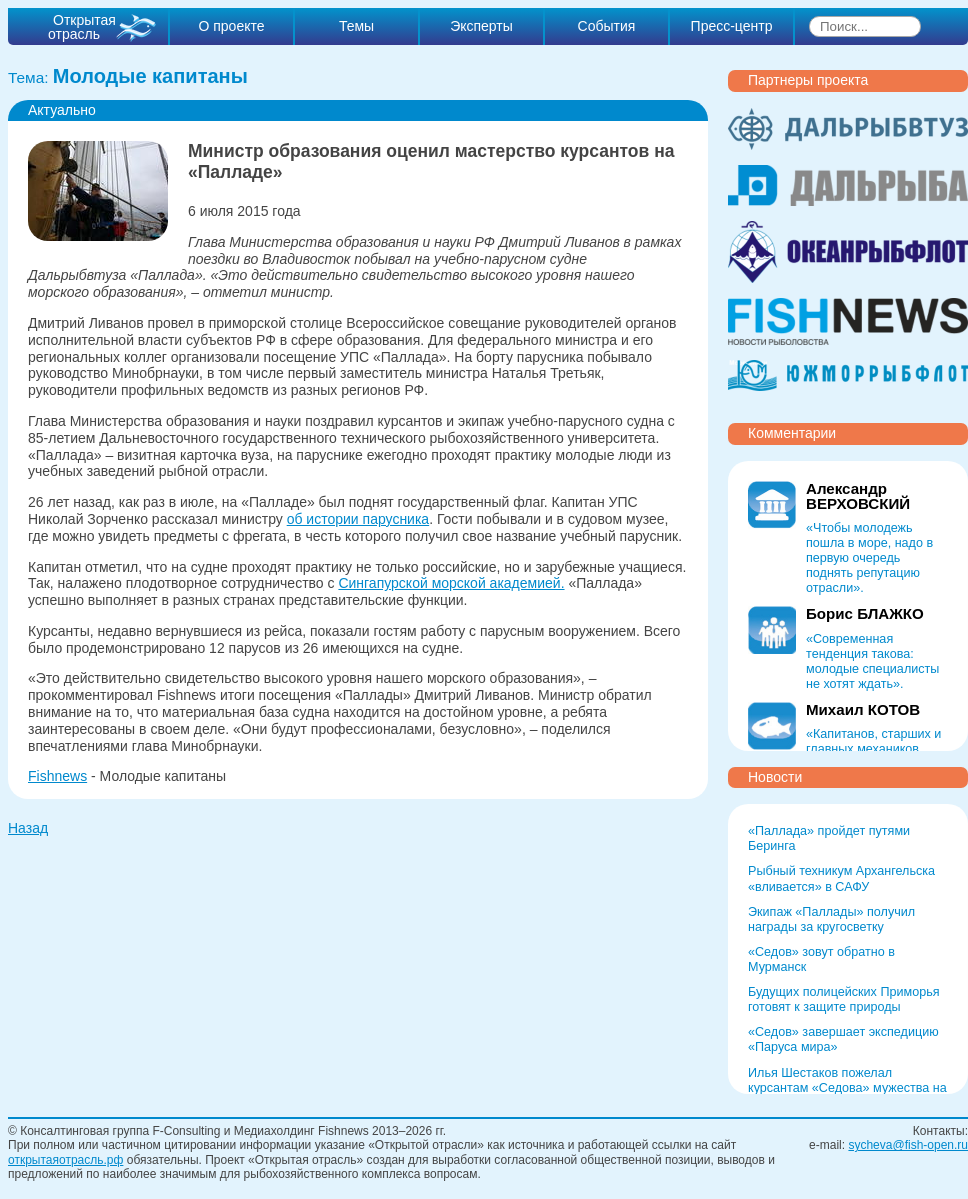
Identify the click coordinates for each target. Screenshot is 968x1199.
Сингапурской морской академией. (451, 583)
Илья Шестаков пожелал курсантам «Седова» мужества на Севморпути (847, 1088)
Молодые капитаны (150, 76)
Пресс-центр (732, 26)
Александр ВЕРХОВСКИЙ (858, 496)
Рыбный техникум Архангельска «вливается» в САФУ (841, 878)
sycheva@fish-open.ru (908, 1145)
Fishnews (57, 776)
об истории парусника (358, 519)
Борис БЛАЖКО (865, 613)
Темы (356, 26)
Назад (28, 828)
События (607, 26)
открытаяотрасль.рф (65, 1160)
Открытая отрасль (82, 27)
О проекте (231, 26)
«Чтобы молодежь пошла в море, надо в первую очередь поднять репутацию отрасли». (869, 558)
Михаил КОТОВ (863, 709)
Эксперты (481, 26)
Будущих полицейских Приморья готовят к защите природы (844, 999)
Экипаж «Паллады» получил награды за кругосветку (831, 919)
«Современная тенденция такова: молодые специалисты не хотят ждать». (872, 661)
